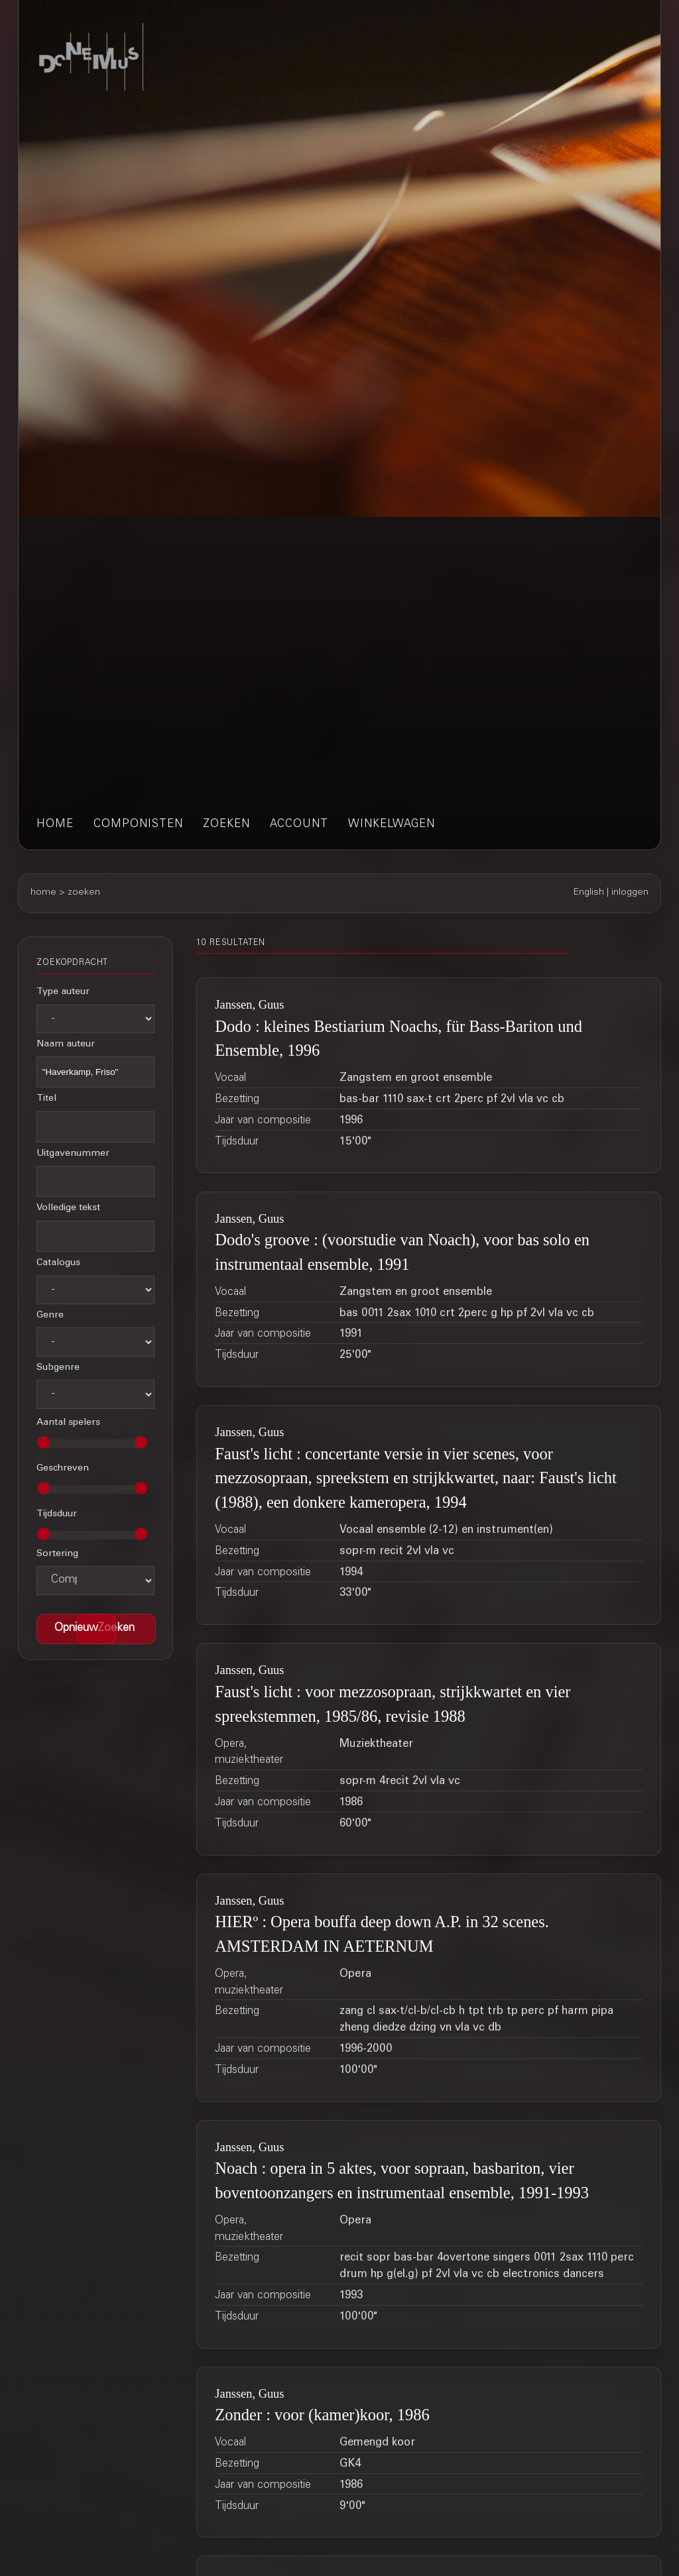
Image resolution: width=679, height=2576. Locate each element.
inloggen (629, 892)
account (299, 824)
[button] (116, 1629)
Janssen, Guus (249, 1004)
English (589, 892)
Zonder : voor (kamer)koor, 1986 (322, 2415)
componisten (138, 824)
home (55, 824)
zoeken (226, 824)
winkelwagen (391, 824)
